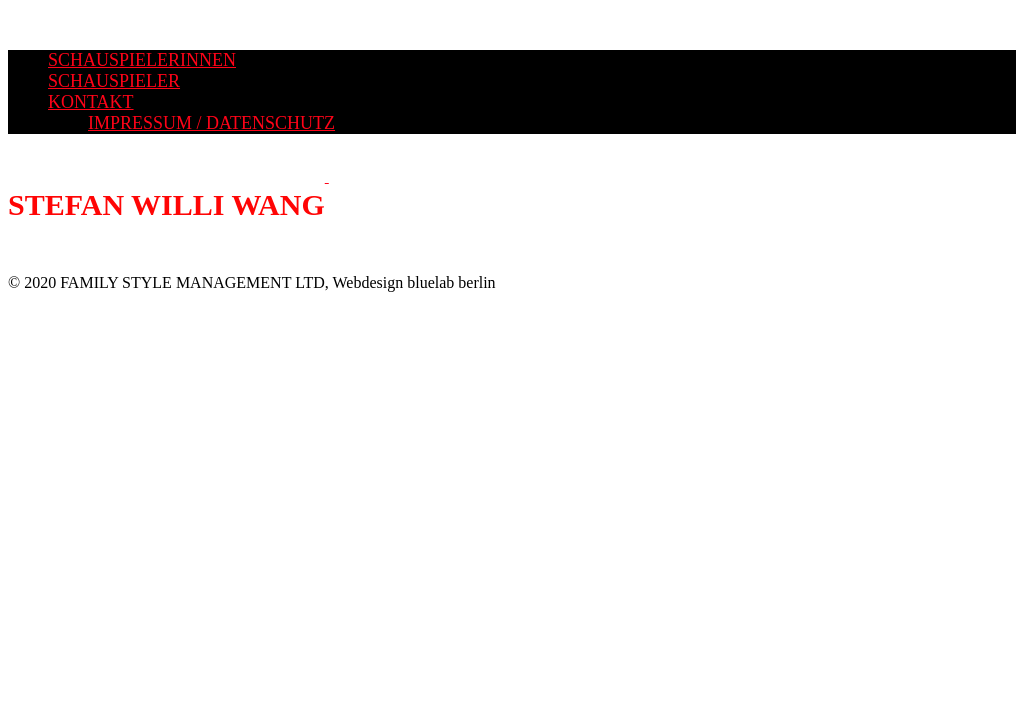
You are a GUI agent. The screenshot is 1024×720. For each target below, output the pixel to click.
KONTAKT (91, 102)
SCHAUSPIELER (114, 81)
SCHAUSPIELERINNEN (142, 60)
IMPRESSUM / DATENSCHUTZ (211, 123)
